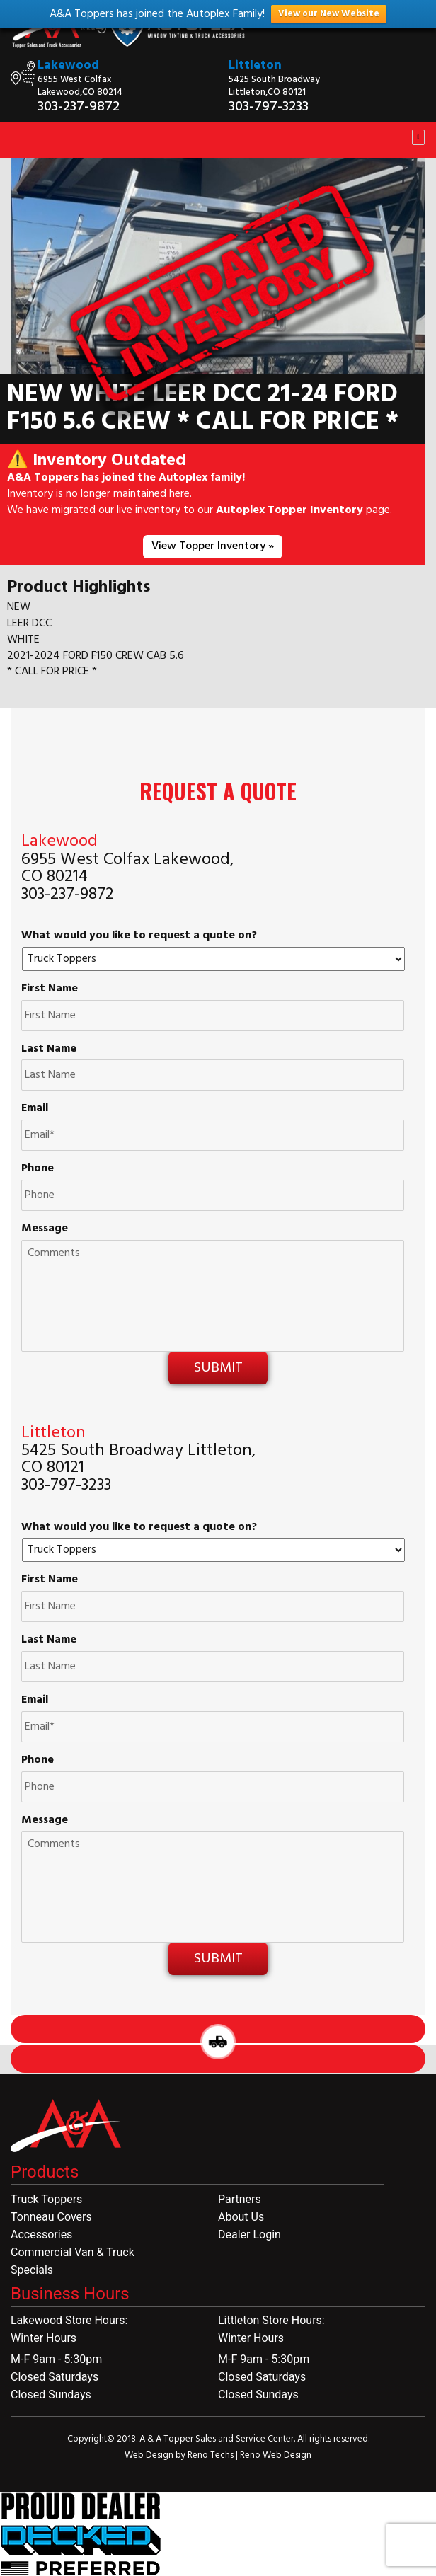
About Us (241, 2217)
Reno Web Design (275, 2455)
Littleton (255, 65)
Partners (239, 2199)
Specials (32, 2270)
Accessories (41, 2234)
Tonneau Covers (51, 2217)
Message (44, 1228)
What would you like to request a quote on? (139, 935)
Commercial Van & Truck (72, 2252)
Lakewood (68, 65)
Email (34, 1108)
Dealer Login (249, 2234)
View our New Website (328, 13)
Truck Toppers (46, 2199)
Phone (37, 1168)
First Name (49, 989)
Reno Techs (212, 2455)
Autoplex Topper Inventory (289, 510)
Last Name (48, 1049)
